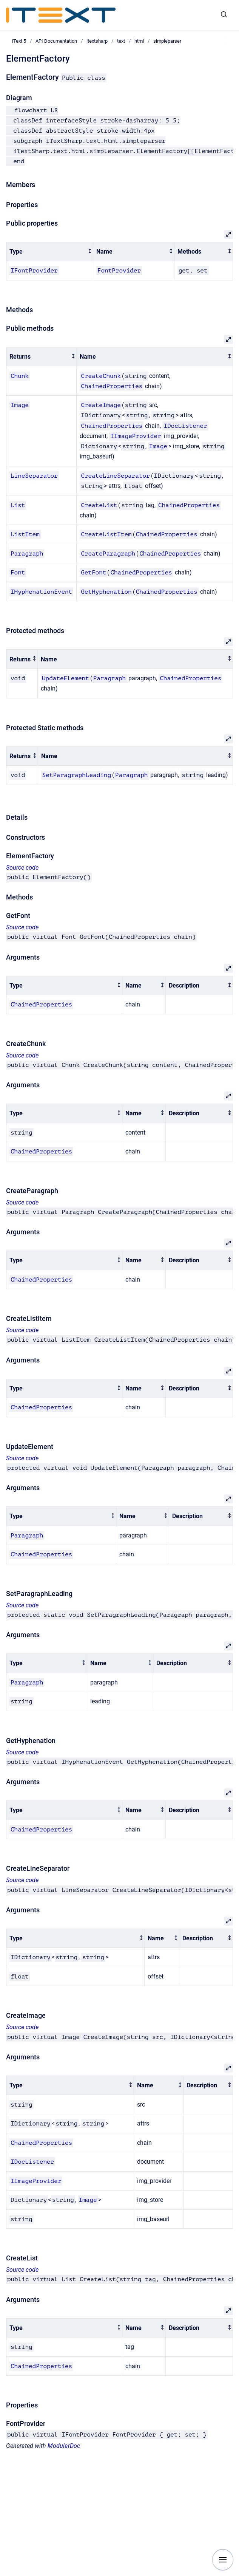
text (121, 41)
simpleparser (167, 41)
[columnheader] (49, 251)
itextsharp (97, 41)
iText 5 (19, 41)
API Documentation (56, 41)
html (139, 41)
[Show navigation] (223, 2560)
